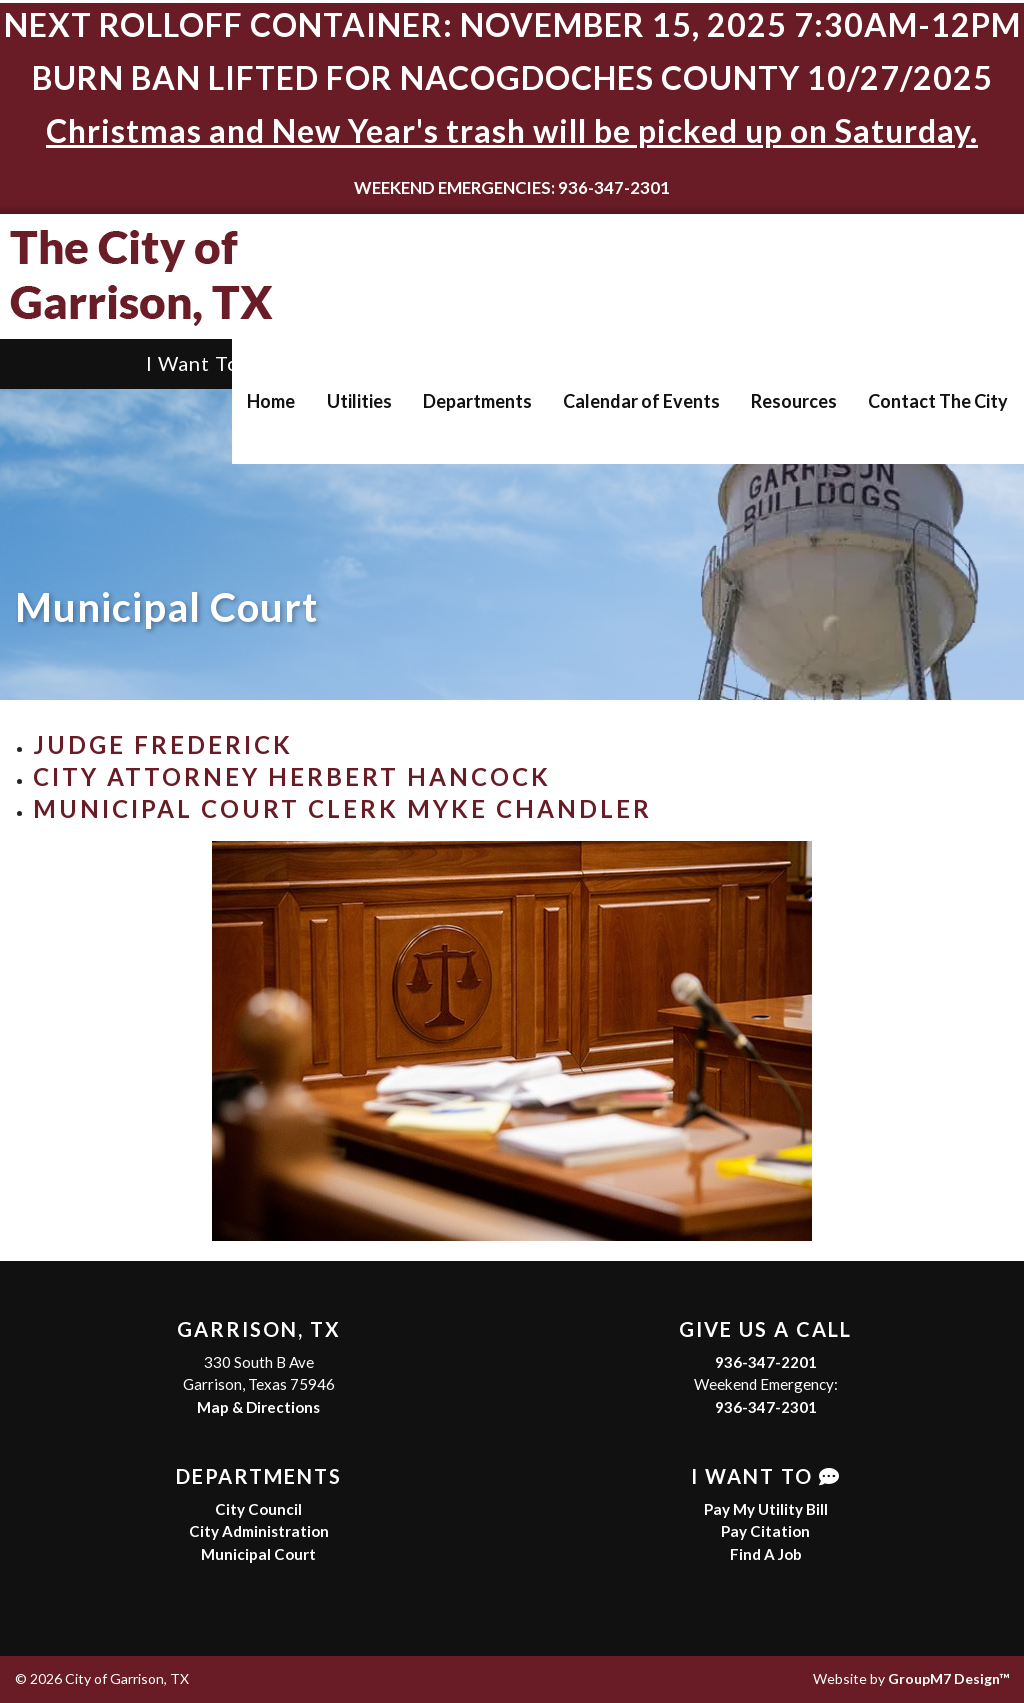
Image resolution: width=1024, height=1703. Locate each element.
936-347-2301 (766, 1407)
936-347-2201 (766, 1362)
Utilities (359, 401)
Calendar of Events (641, 401)
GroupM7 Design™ (948, 1678)
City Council (258, 1509)
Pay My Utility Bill (766, 1509)
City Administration (259, 1531)
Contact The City (938, 401)
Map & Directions (258, 1407)
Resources (794, 401)
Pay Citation (765, 1531)
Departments (477, 401)
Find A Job (766, 1554)
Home (271, 401)
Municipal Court (258, 1554)
